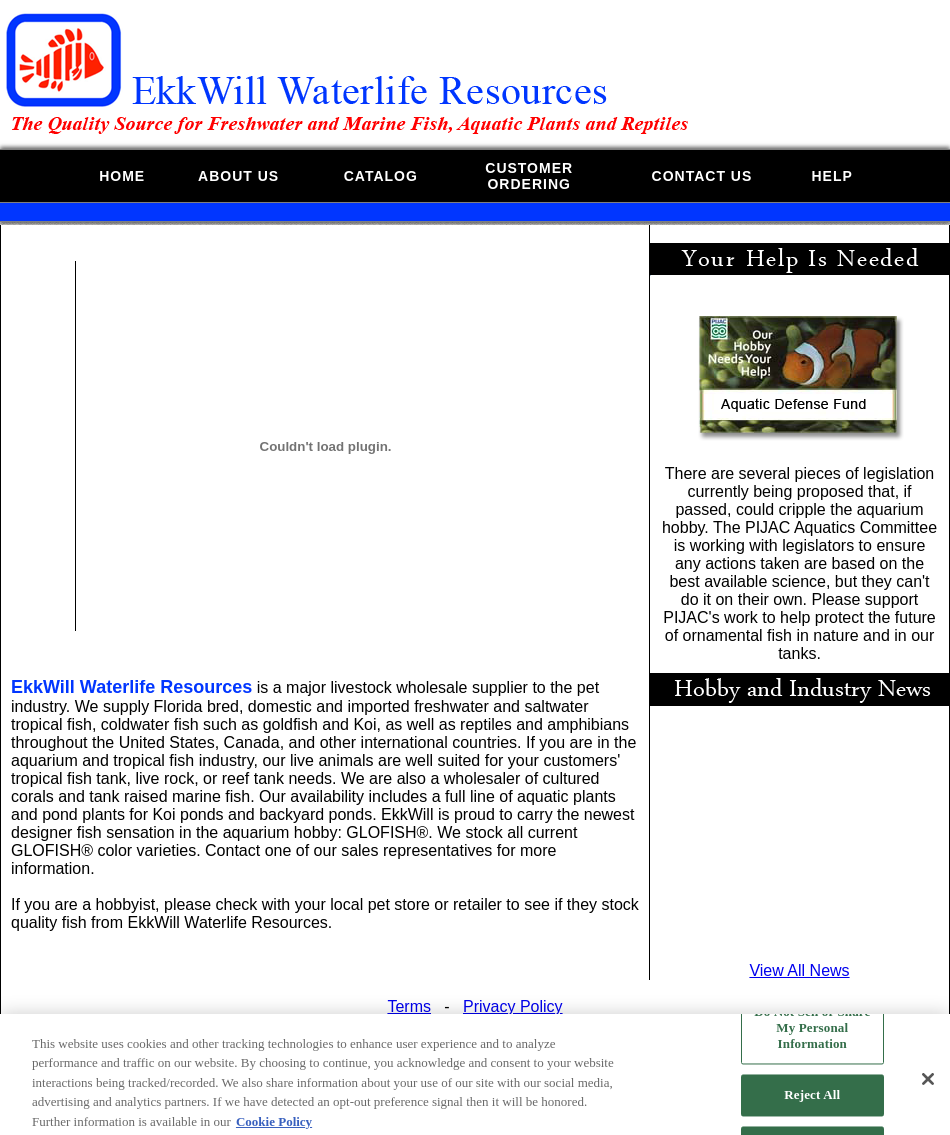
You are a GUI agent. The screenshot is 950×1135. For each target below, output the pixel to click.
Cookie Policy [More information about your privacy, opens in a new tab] (274, 1126)
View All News (799, 970)
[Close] (928, 1085)
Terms (409, 1006)
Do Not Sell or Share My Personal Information (812, 1033)
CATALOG (381, 176)
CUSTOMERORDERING (529, 176)
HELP (831, 176)
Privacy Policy (513, 1006)
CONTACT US (702, 176)
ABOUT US (238, 176)
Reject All (812, 1100)
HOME (122, 176)
